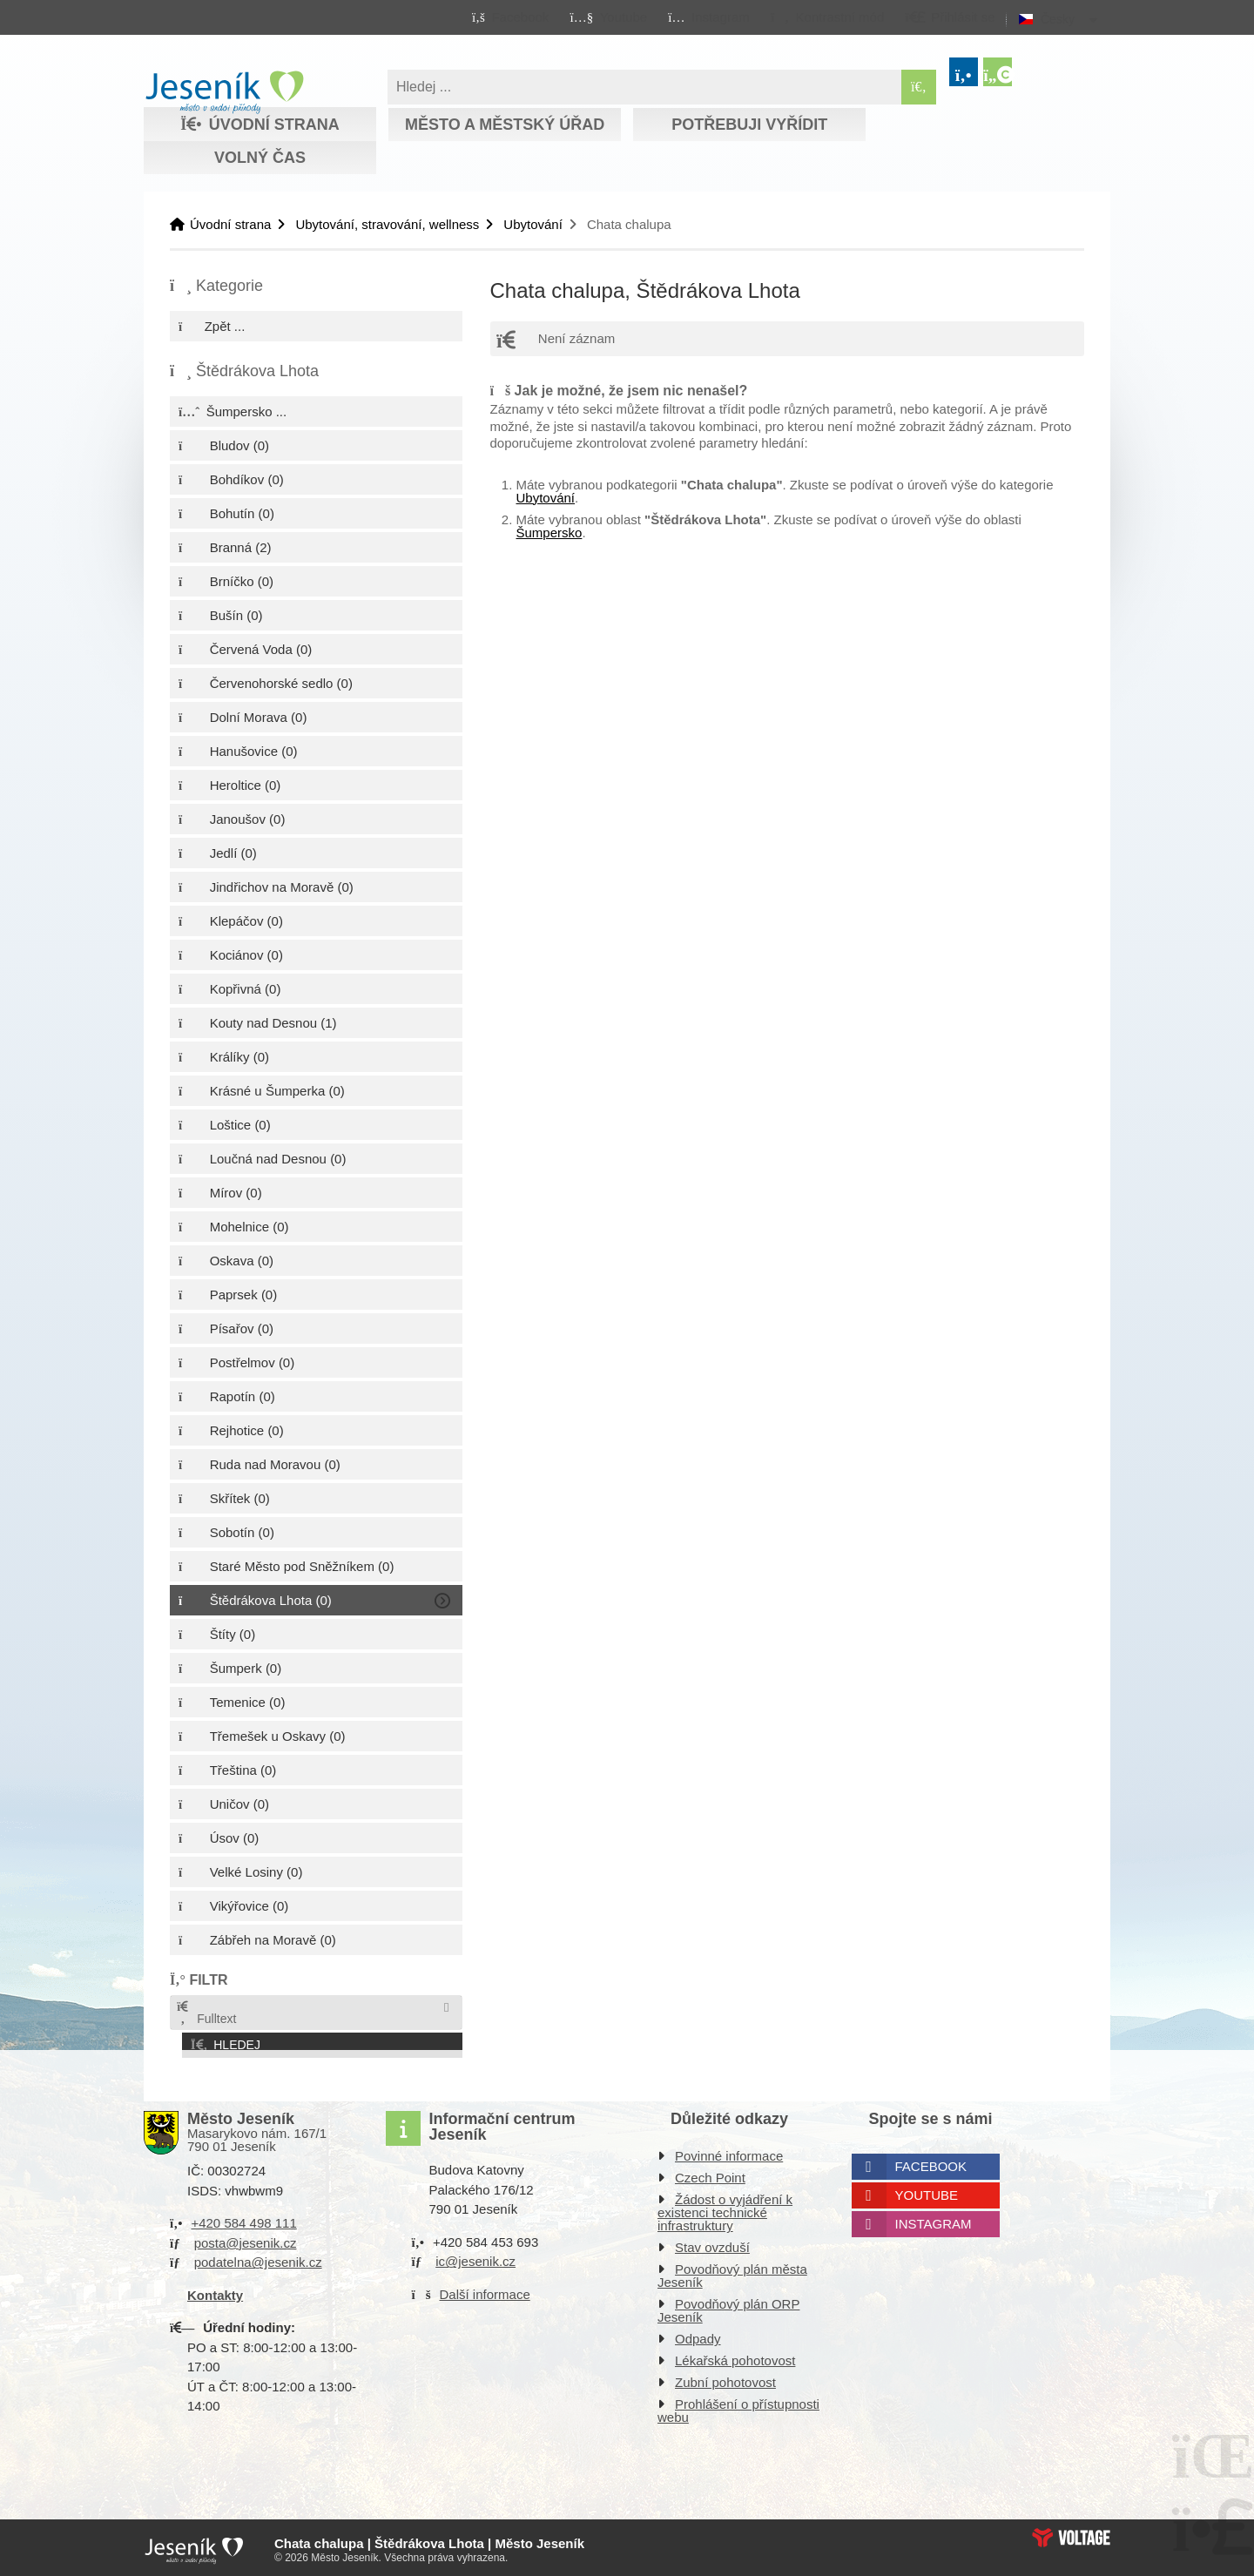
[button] (827, 16)
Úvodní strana (224, 92)
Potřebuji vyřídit (749, 124)
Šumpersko (549, 532)
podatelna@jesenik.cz (258, 2258)
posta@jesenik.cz (245, 2238)
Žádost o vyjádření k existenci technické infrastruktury (724, 2208)
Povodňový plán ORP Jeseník (728, 2307)
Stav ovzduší (712, 2243)
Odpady (698, 2335)
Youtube (927, 2191)
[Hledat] (918, 87)
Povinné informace (729, 2152)
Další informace (485, 2290)
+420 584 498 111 (243, 2219)
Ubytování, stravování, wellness (387, 224)
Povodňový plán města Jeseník (732, 2272)
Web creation (1071, 2533)
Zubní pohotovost (725, 2378)
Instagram (933, 2220)
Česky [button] (1058, 19)
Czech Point (710, 2174)
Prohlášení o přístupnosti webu (738, 2407)
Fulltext (205, 2013)
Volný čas (260, 157)
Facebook (931, 2162)
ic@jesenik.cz (475, 2257)
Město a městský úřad (504, 124)
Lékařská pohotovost (735, 2357)
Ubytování (533, 224)
